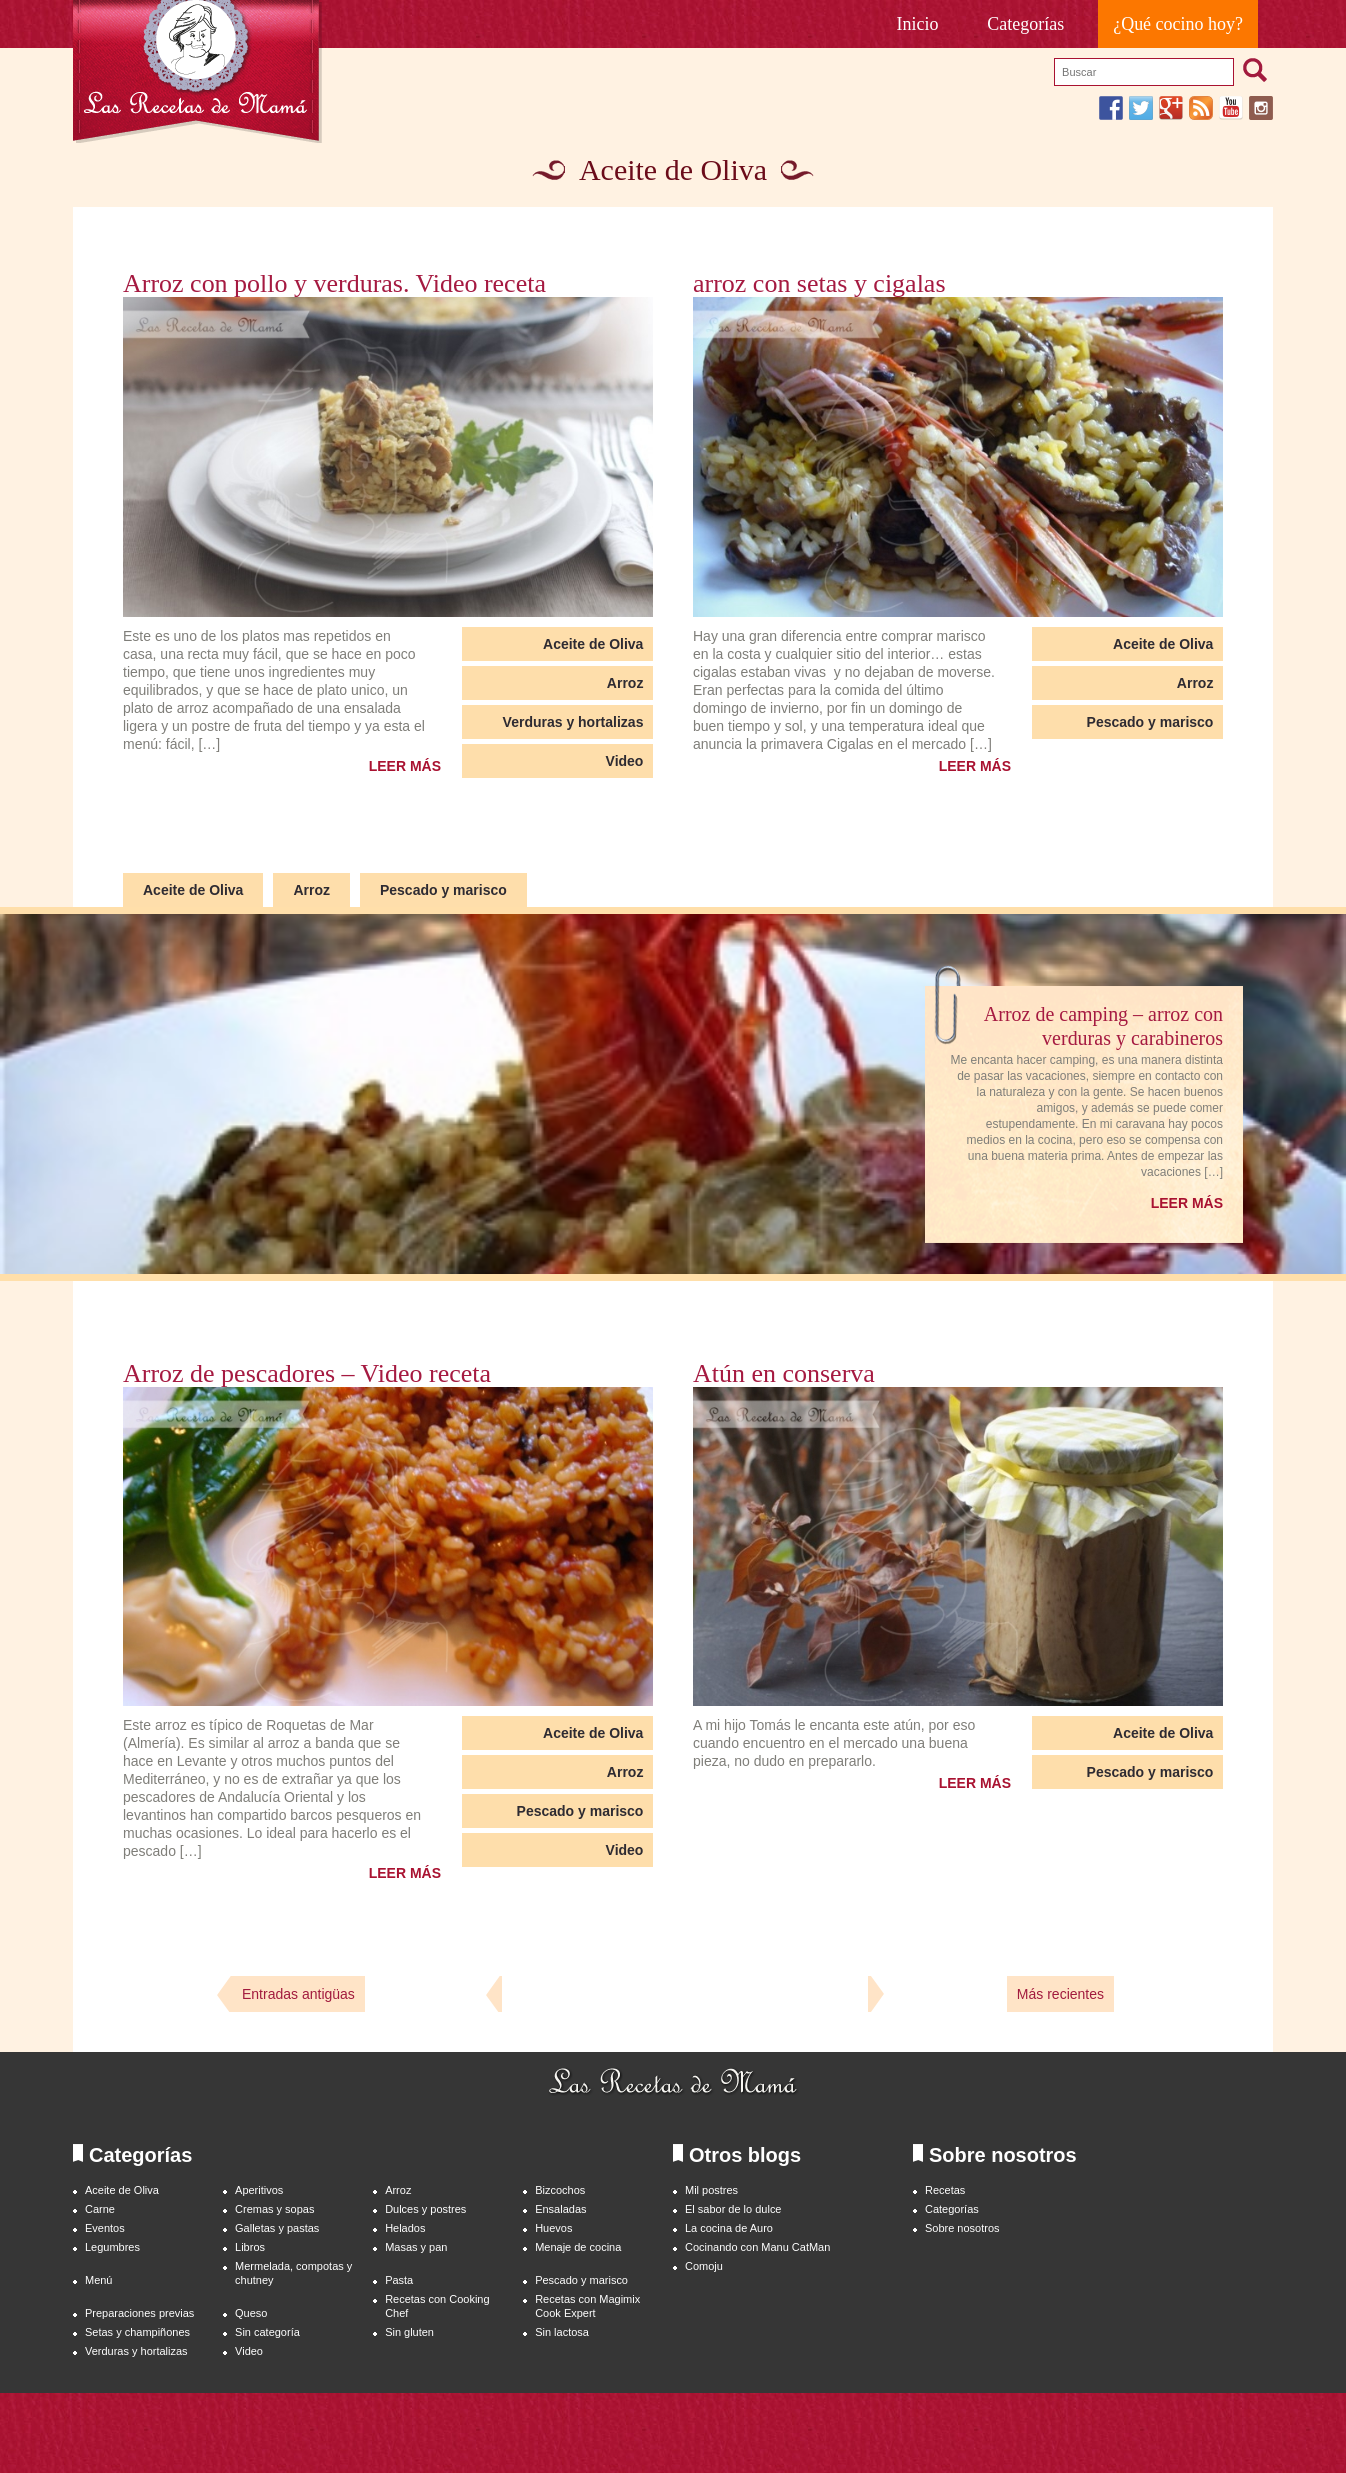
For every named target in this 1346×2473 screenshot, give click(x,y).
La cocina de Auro (729, 2228)
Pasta (399, 2280)
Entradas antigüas (298, 1994)
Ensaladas (560, 2209)
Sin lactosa (562, 2332)
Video (625, 761)
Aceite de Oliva (593, 644)
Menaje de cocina (578, 2247)
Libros (250, 2247)
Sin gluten (409, 2332)
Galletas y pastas (277, 2228)
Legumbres (112, 2247)
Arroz (625, 683)
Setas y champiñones (137, 2332)
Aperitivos (259, 2190)
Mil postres (711, 2190)
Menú (98, 2280)
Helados (405, 2228)
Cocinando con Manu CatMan (757, 2247)
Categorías (1025, 24)
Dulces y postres (425, 2209)
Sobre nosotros (962, 2228)
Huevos (553, 2228)
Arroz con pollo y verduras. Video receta (334, 284)
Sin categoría (267, 2332)
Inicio (918, 24)
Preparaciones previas (139, 2313)
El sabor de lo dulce (733, 2209)
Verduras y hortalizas (573, 722)
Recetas (945, 2190)
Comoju (704, 2266)
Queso (251, 2313)
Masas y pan (416, 2247)
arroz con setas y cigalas (819, 284)
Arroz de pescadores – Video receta (307, 1374)
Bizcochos (560, 2190)
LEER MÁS (405, 766)
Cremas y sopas (274, 2209)
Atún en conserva (784, 1374)
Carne (100, 2209)
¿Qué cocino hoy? (1178, 24)
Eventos (105, 2228)
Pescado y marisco (1150, 722)
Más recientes (1060, 1994)
